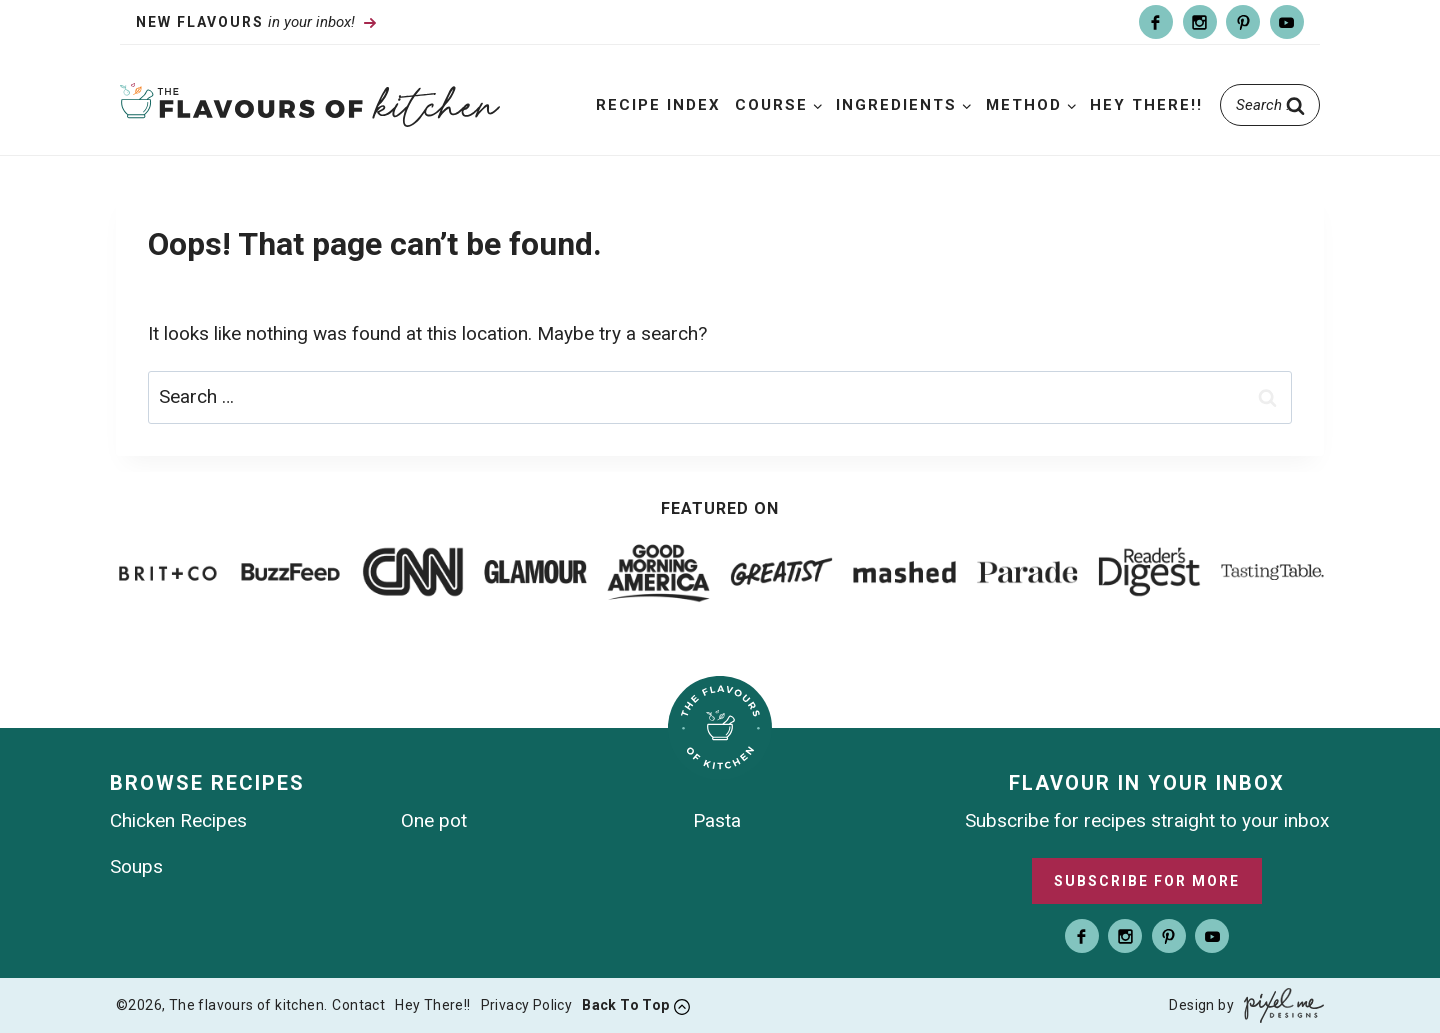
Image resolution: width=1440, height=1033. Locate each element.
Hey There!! (1146, 105)
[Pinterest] (1243, 22)
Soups (136, 866)
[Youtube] (1287, 22)
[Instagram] (1200, 22)
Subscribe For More (1147, 881)
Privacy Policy (527, 1005)
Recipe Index (658, 105)
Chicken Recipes (178, 820)
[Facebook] (1156, 22)
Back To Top (625, 1005)
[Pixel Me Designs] (1279, 1005)
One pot (434, 820)
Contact (358, 1005)
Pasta (717, 820)
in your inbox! (247, 22)
